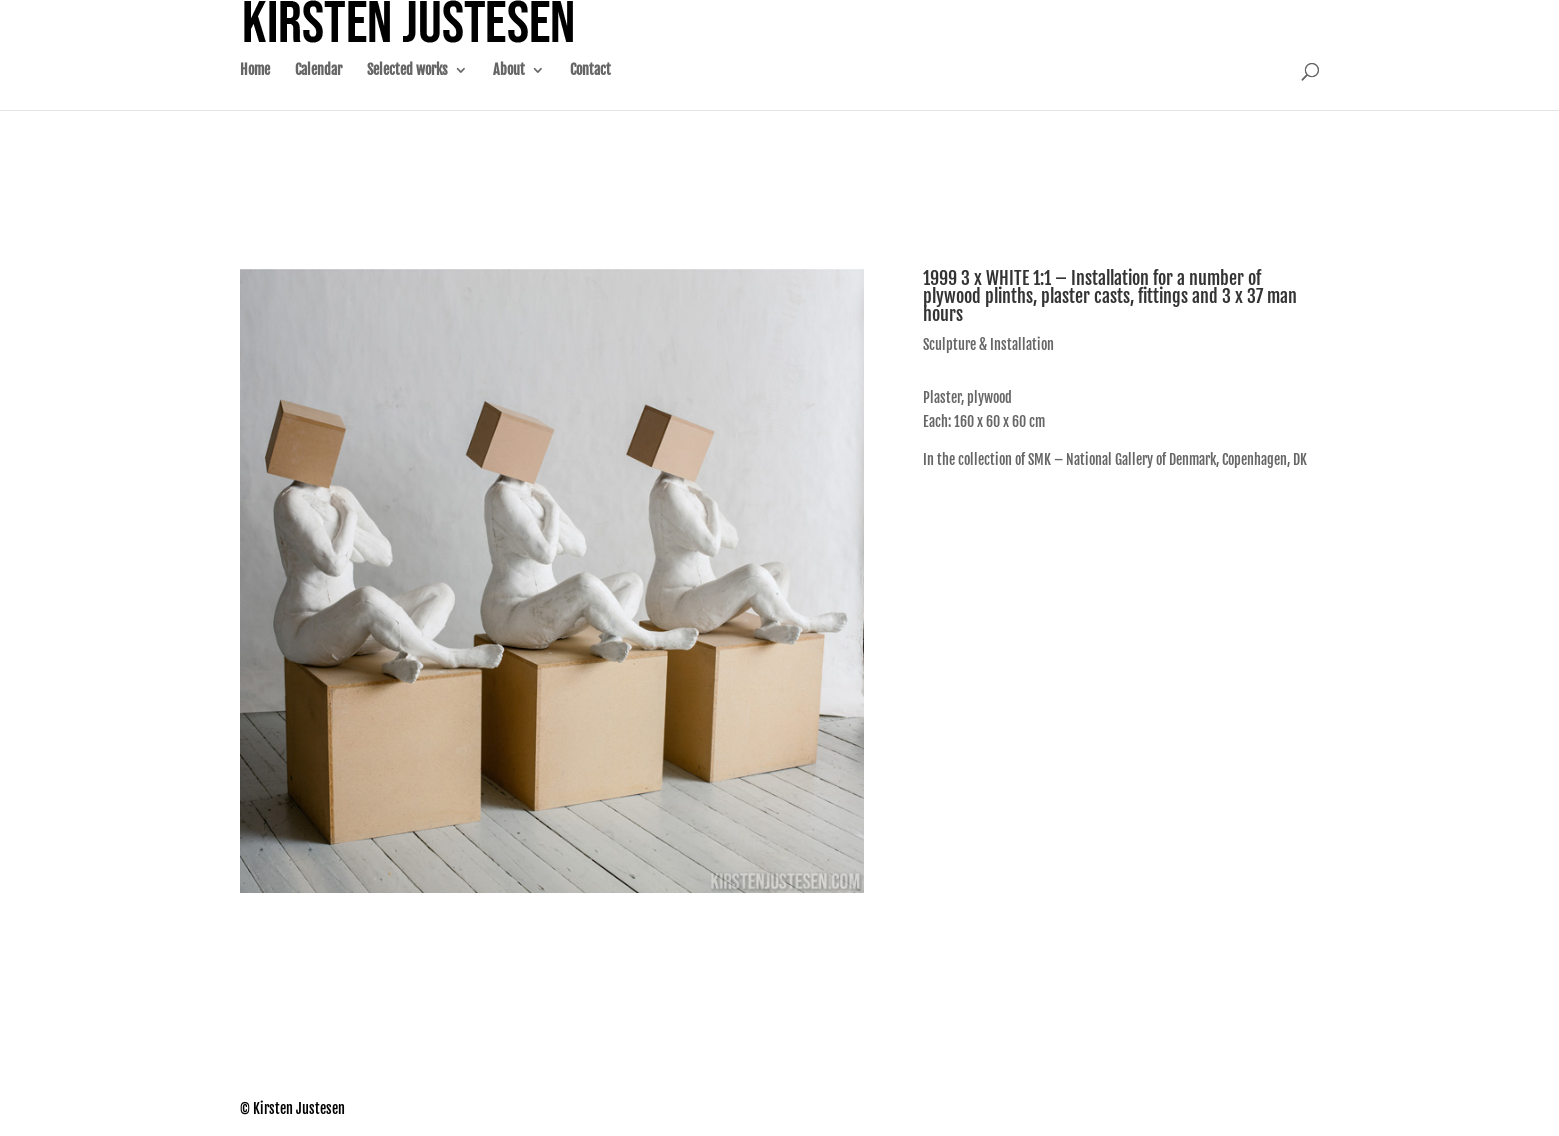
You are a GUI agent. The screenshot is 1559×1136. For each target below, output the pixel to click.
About (509, 90)
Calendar (318, 90)
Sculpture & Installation (988, 344)
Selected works (407, 90)
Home (255, 90)
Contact (590, 90)
